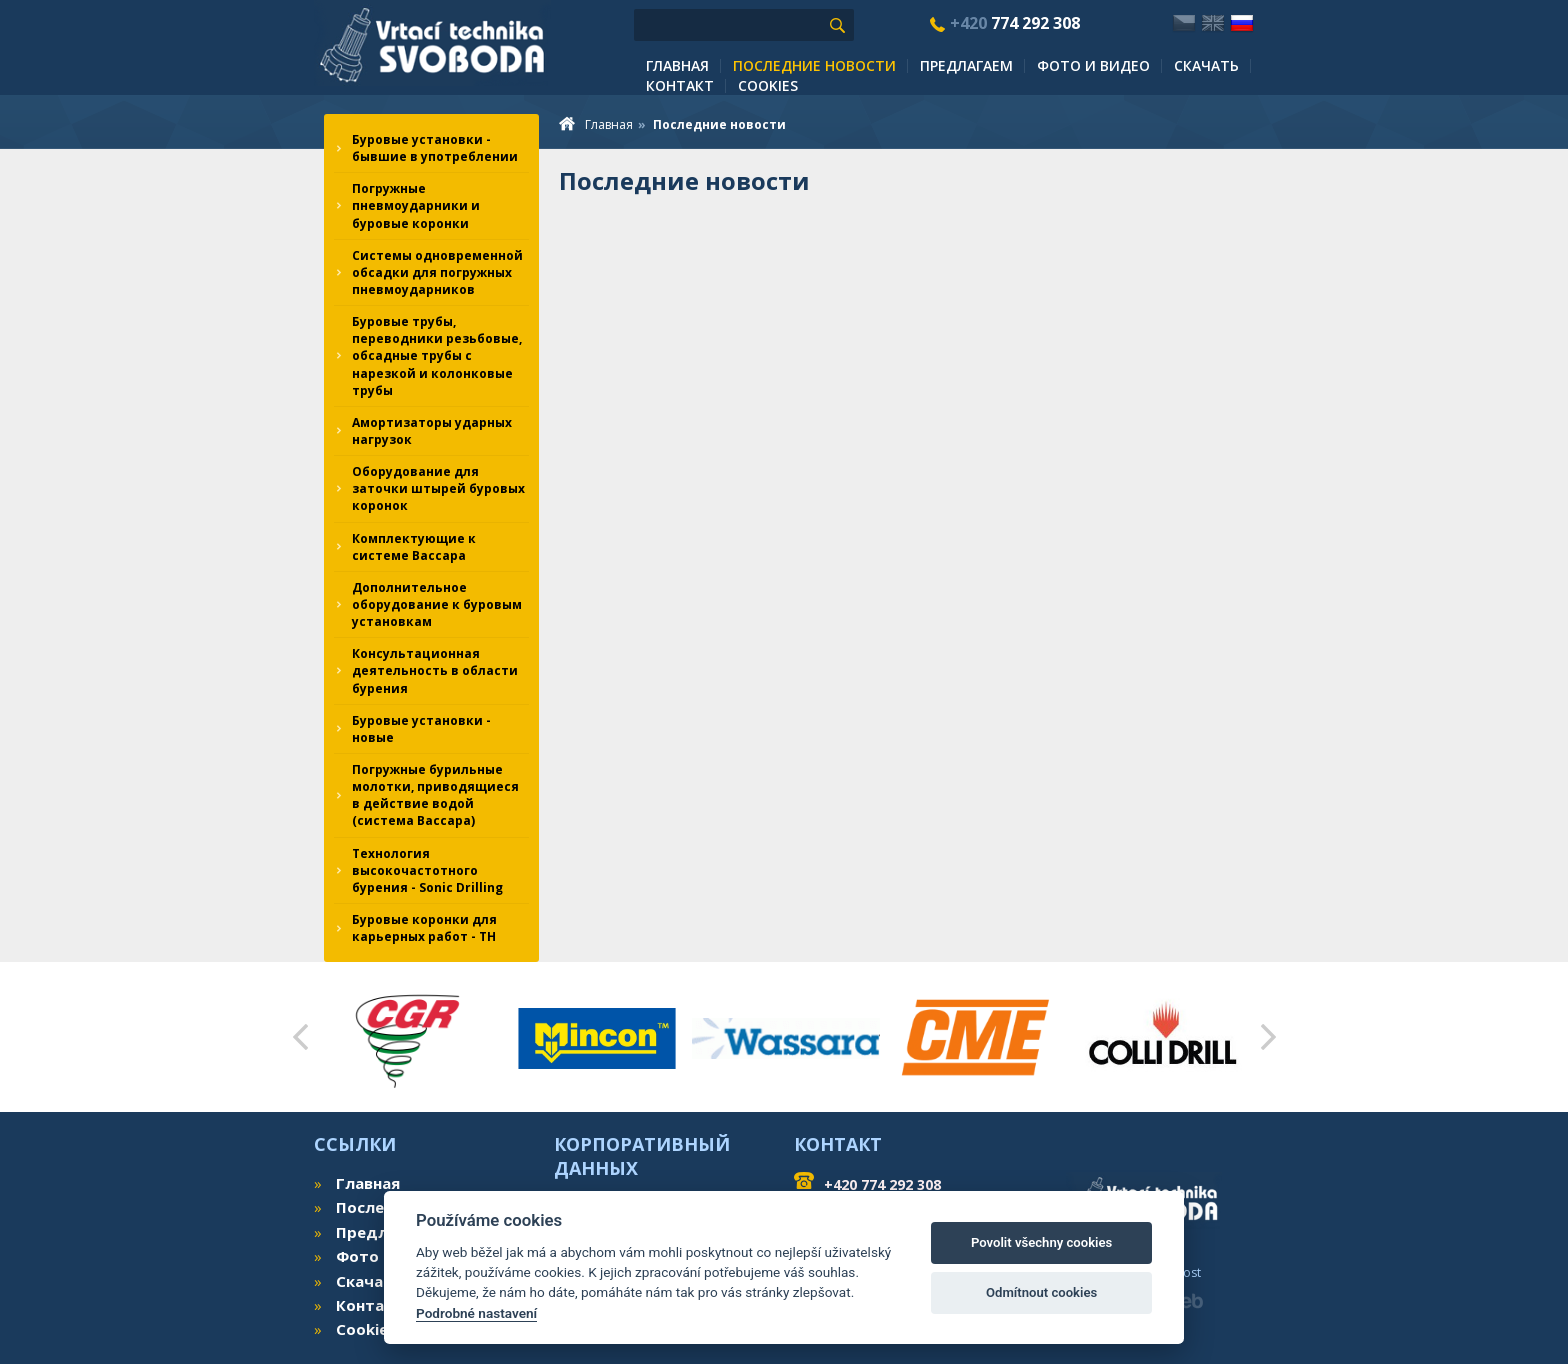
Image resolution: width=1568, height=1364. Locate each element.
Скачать (1206, 65)
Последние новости (814, 65)
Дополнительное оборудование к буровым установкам (437, 604)
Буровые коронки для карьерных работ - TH (424, 928)
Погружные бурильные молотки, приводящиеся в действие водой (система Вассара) (435, 795)
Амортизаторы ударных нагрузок (432, 431)
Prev (300, 1037)
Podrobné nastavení (476, 1313)
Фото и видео (1093, 65)
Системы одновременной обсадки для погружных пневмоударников (437, 272)
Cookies (768, 85)
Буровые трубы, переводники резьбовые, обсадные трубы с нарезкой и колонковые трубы (437, 356)
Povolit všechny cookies (1041, 1242)
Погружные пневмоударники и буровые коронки (416, 205)
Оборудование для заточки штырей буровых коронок (438, 488)
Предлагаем (966, 65)
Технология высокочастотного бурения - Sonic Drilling (427, 870)
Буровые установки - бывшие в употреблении (435, 148)
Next (1268, 1037)
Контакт (680, 85)
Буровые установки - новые (421, 729)
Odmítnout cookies (1041, 1292)
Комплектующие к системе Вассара (414, 547)
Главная (677, 65)
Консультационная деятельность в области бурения (435, 670)
